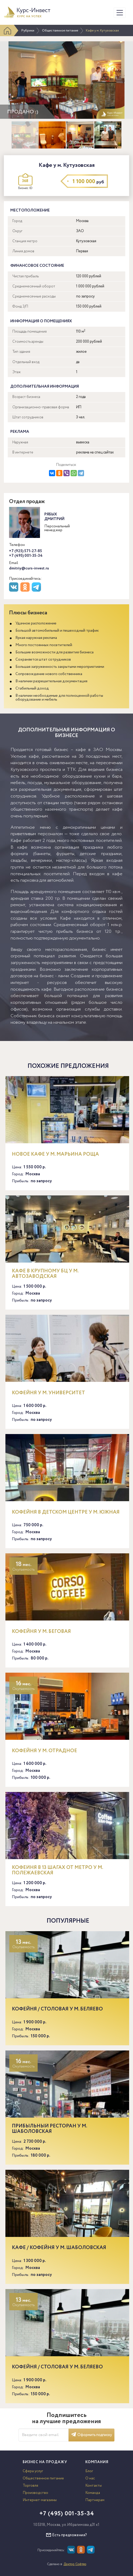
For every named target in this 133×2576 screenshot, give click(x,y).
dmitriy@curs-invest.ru (29, 568)
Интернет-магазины (40, 2500)
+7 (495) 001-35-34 (26, 556)
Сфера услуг (33, 2471)
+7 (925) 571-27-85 (25, 551)
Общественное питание (60, 30)
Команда (92, 2492)
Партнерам (94, 2500)
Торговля (30, 2485)
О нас (90, 2478)
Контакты (93, 2485)
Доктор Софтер (75, 2564)
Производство (35, 2492)
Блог (89, 2471)
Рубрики (27, 30)
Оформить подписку (91, 2435)
